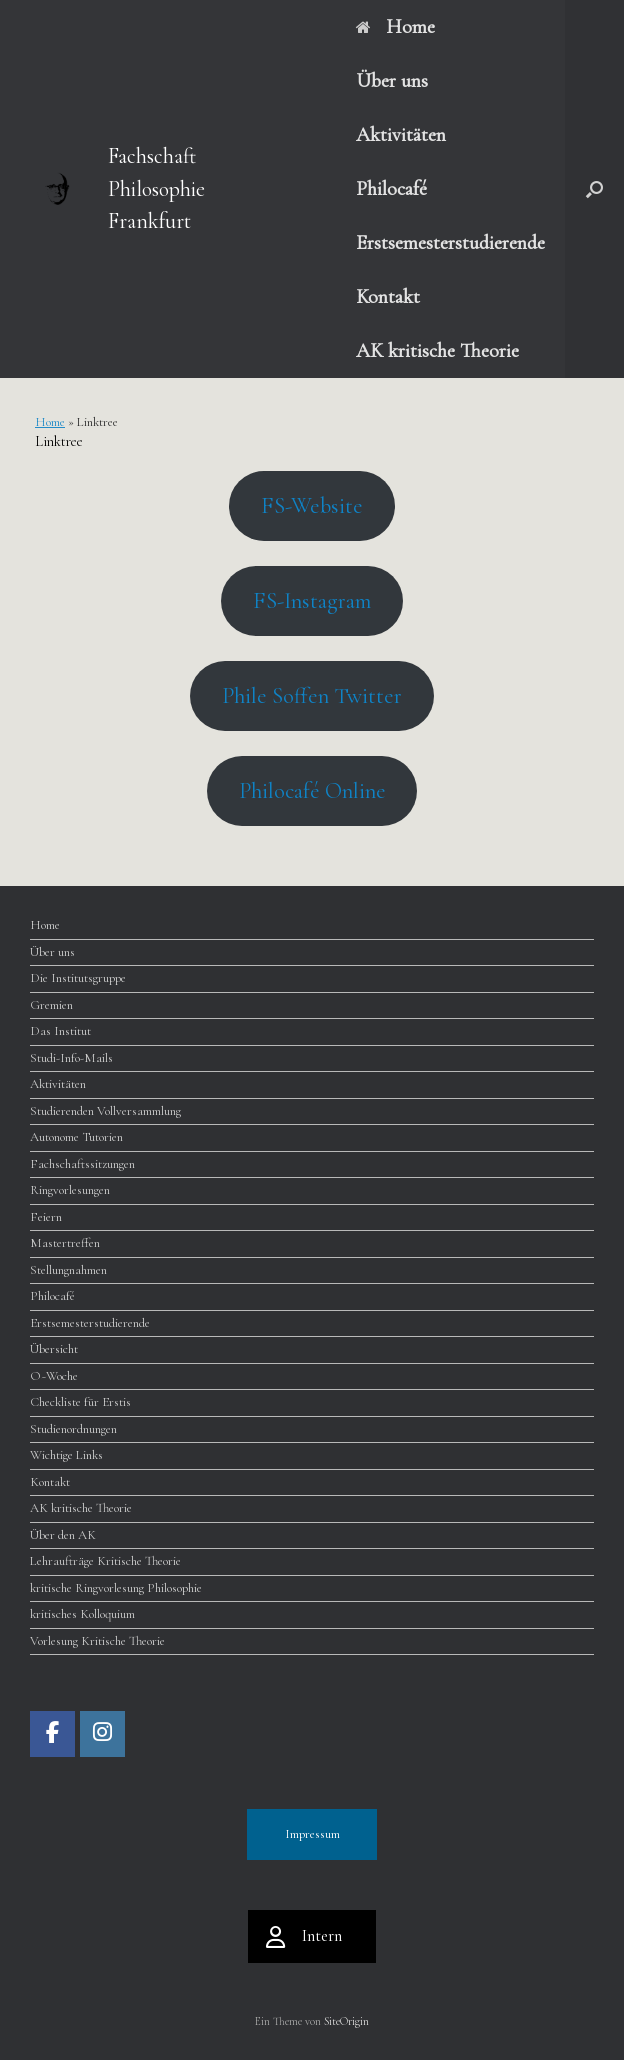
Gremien (51, 1005)
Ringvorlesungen (70, 1190)
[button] (594, 189)
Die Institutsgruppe (78, 978)
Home (395, 27)
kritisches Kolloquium (82, 1614)
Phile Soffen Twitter (312, 695)
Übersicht (54, 1349)
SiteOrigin (346, 2021)
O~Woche (54, 1376)
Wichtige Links (66, 1455)
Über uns (392, 81)
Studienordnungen (73, 1429)
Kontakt (388, 297)
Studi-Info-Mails (71, 1058)
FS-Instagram (312, 600)
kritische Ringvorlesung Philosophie (116, 1588)
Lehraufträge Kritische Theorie (105, 1561)
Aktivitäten (401, 135)
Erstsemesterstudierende (450, 243)
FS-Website (312, 505)
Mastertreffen (65, 1243)
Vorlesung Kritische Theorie (97, 1641)
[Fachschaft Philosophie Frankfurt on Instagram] (102, 1734)
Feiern (46, 1217)
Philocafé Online (312, 790)
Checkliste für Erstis (80, 1402)
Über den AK (63, 1535)
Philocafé (391, 189)
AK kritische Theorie (437, 351)
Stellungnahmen (68, 1270)
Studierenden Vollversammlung (105, 1111)
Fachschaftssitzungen (82, 1164)
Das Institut (60, 1031)
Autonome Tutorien (76, 1137)
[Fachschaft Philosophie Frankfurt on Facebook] (52, 1734)
